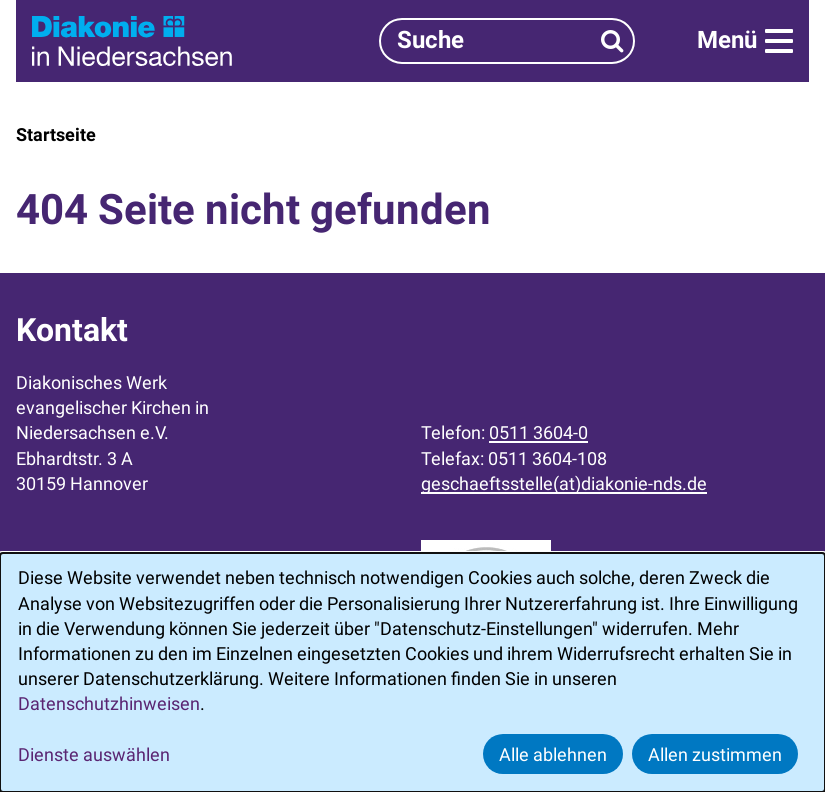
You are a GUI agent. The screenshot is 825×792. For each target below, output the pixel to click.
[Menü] (745, 41)
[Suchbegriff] (507, 40)
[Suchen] (612, 40)
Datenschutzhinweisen (109, 703)
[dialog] (412, 672)
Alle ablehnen (553, 754)
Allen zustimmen (715, 754)
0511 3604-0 (538, 432)
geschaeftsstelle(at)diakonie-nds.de (564, 483)
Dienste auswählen (94, 754)
